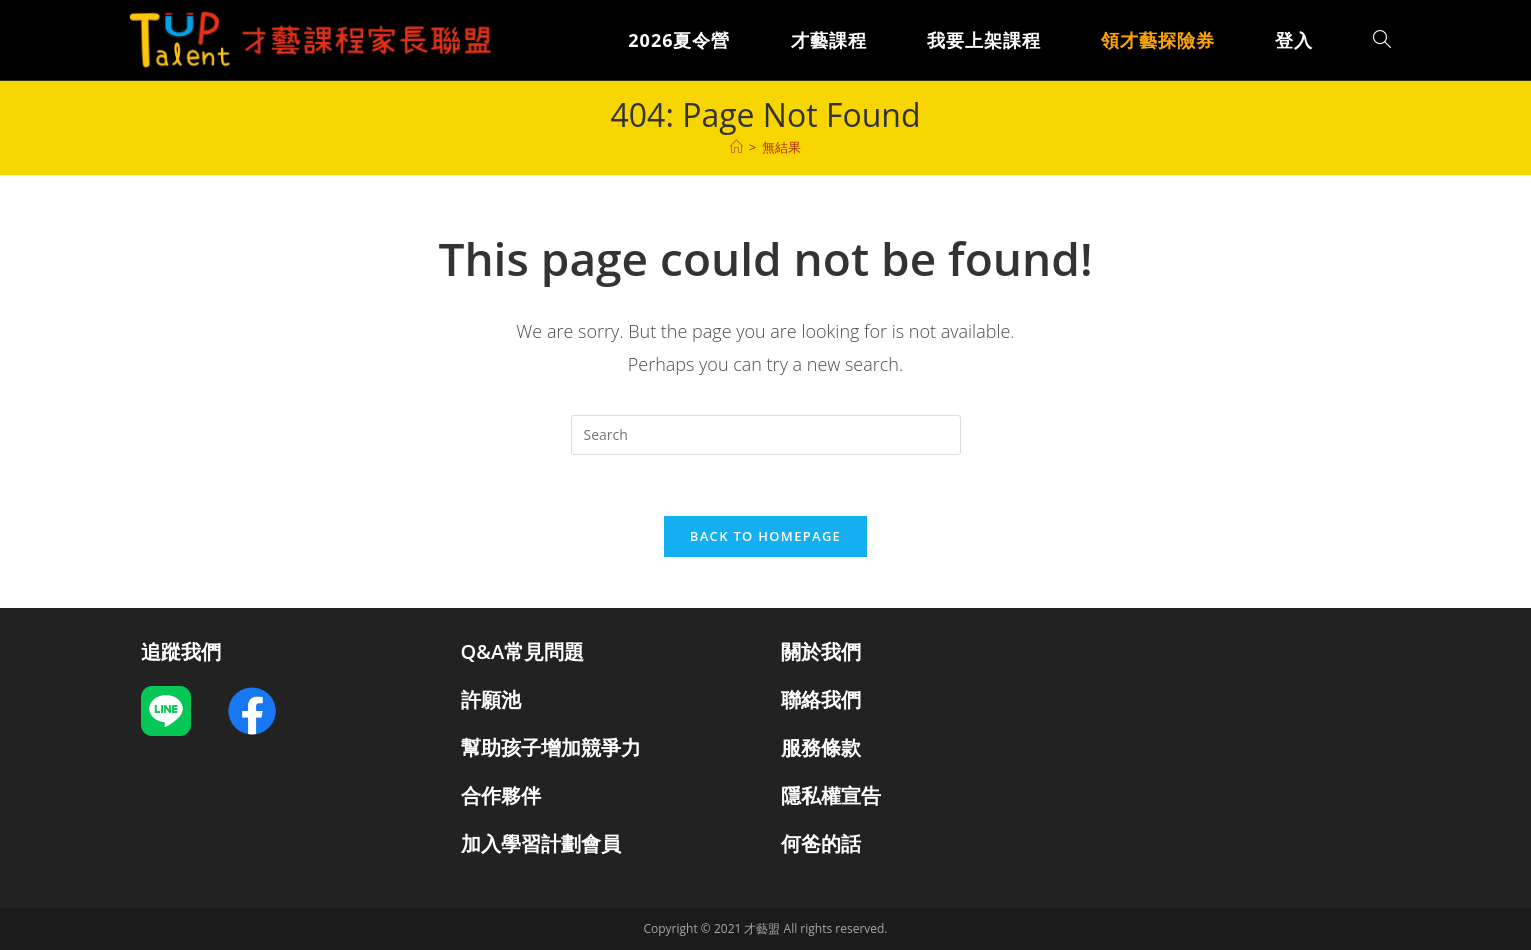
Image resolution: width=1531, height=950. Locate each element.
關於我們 (821, 651)
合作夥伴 (501, 795)
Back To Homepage (765, 536)
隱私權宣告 (831, 795)
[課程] (736, 147)
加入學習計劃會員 (541, 843)
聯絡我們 (821, 699)
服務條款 (821, 747)
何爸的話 (821, 843)
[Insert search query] (766, 435)
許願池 (491, 699)
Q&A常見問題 (523, 651)
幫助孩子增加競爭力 (551, 747)
